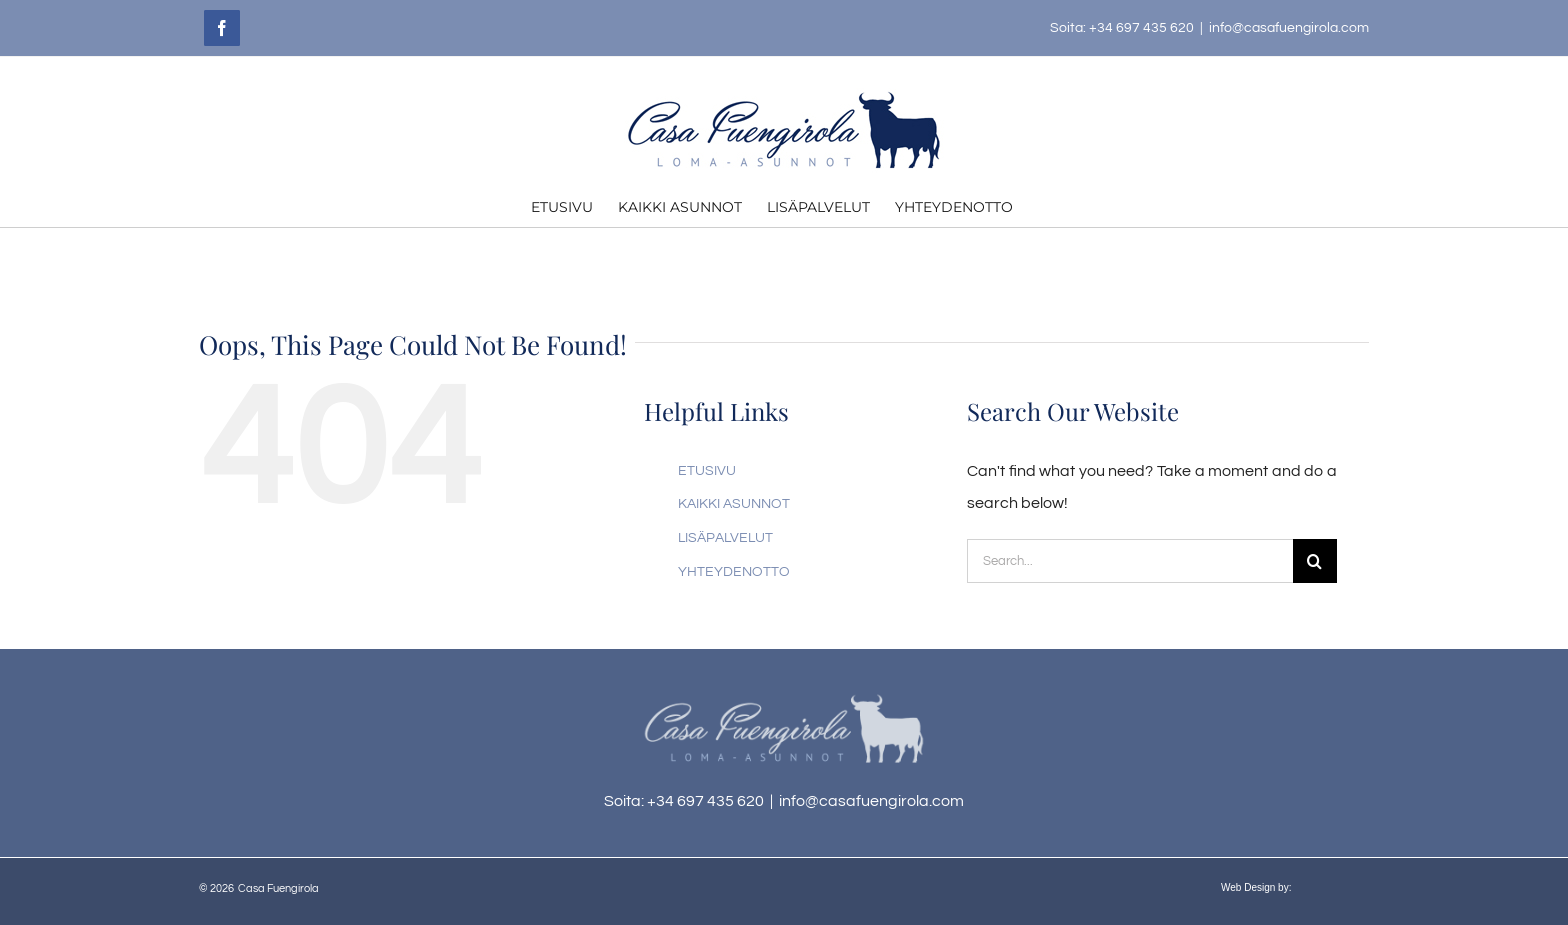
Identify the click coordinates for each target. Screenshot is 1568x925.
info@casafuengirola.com (1289, 28)
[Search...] (1130, 561)
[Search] (1315, 561)
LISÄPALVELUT (725, 538)
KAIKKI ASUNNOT (734, 504)
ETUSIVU (707, 471)
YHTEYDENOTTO (734, 572)
